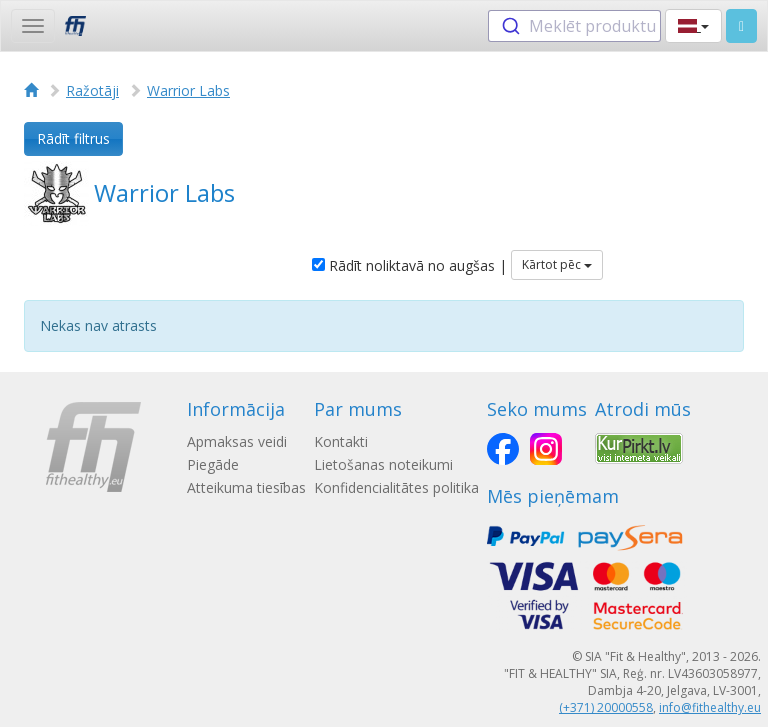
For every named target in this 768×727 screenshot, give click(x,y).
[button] (693, 26)
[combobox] (574, 26)
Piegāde (213, 464)
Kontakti (341, 441)
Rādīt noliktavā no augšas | (409, 265)
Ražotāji (92, 90)
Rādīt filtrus (73, 138)
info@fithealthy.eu (710, 707)
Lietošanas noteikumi (383, 464)
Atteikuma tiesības (246, 487)
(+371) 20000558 (606, 707)
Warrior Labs (188, 90)
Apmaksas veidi (237, 441)
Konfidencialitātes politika (396, 487)
